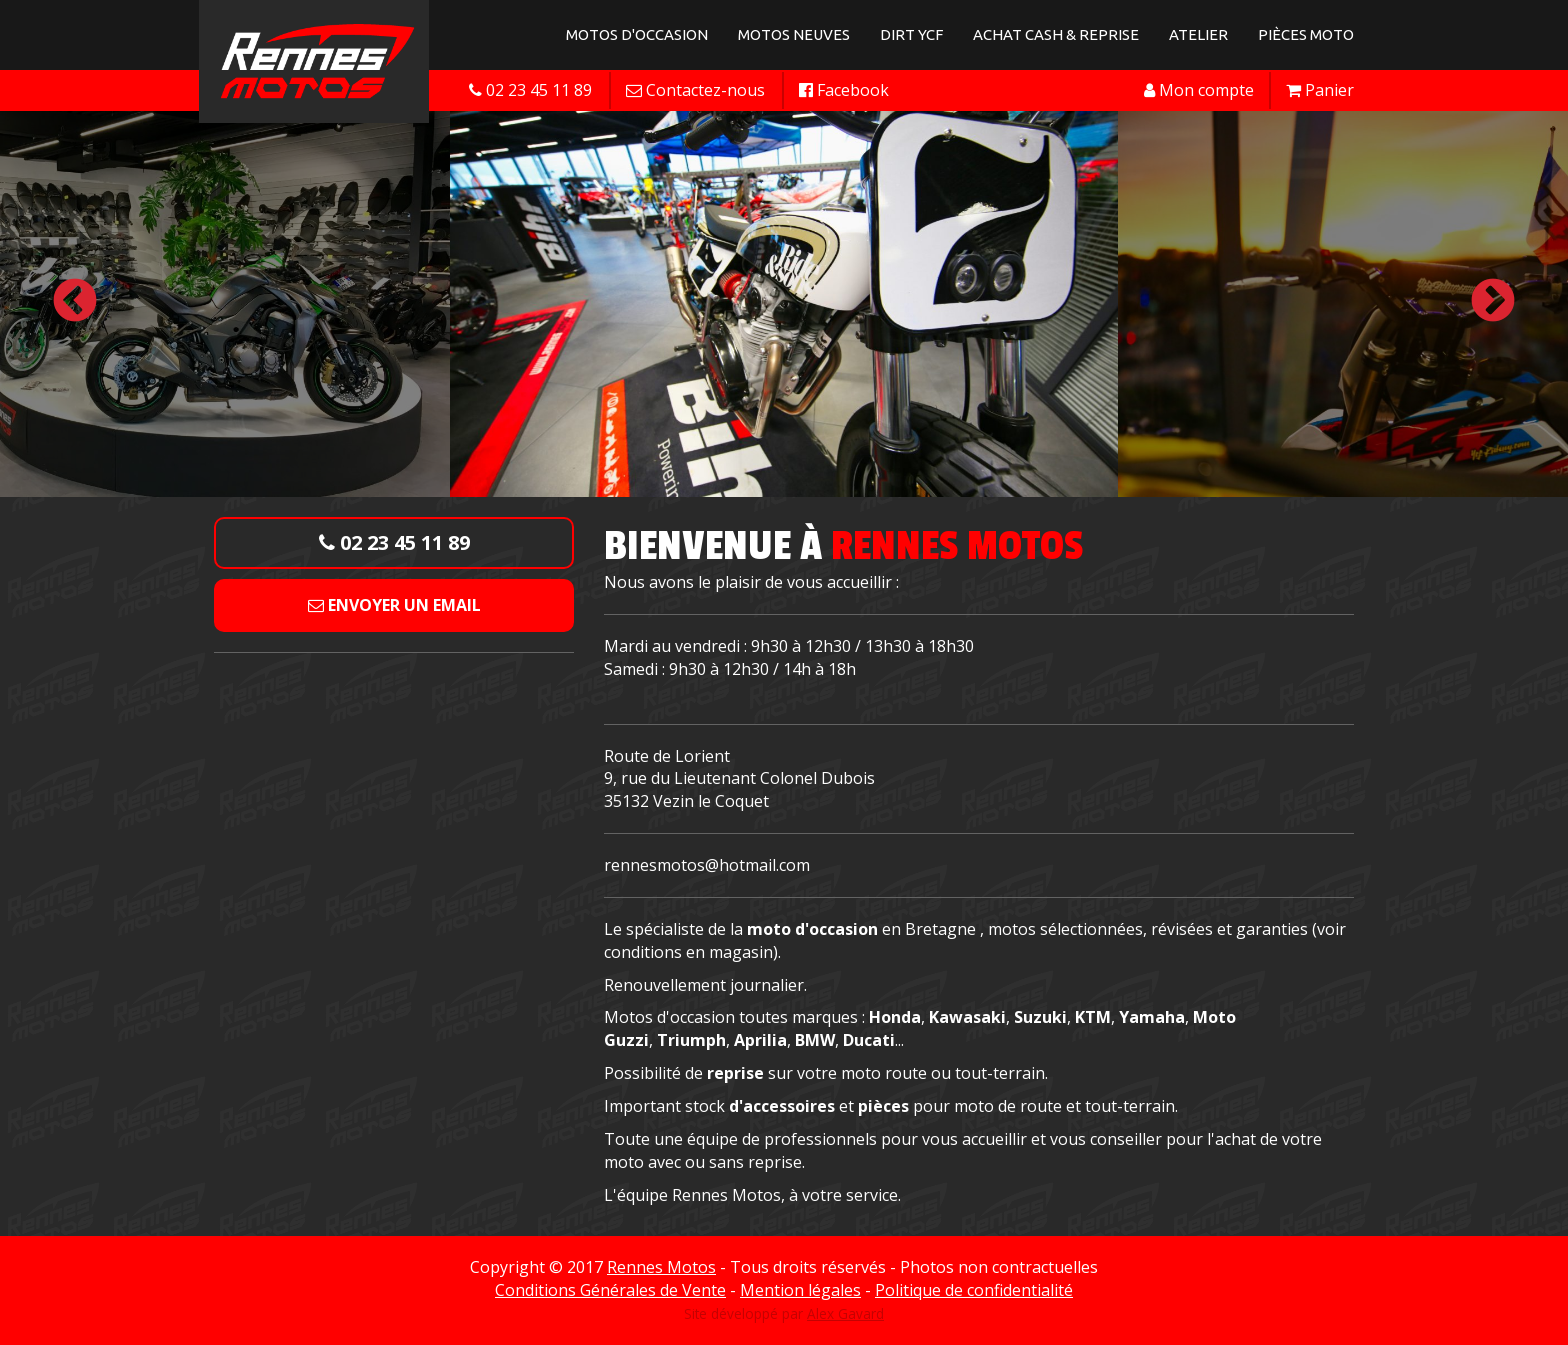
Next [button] (1493, 302)
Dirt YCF (911, 34)
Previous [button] (75, 302)
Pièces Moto (1306, 34)
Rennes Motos (661, 1267)
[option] (784, 302)
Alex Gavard (845, 1313)
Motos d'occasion (637, 34)
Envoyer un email (394, 605)
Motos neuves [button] (794, 34)
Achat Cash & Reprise (1056, 34)
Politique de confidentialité (974, 1290)
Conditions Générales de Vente (610, 1290)
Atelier (1198, 34)
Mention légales (800, 1290)
